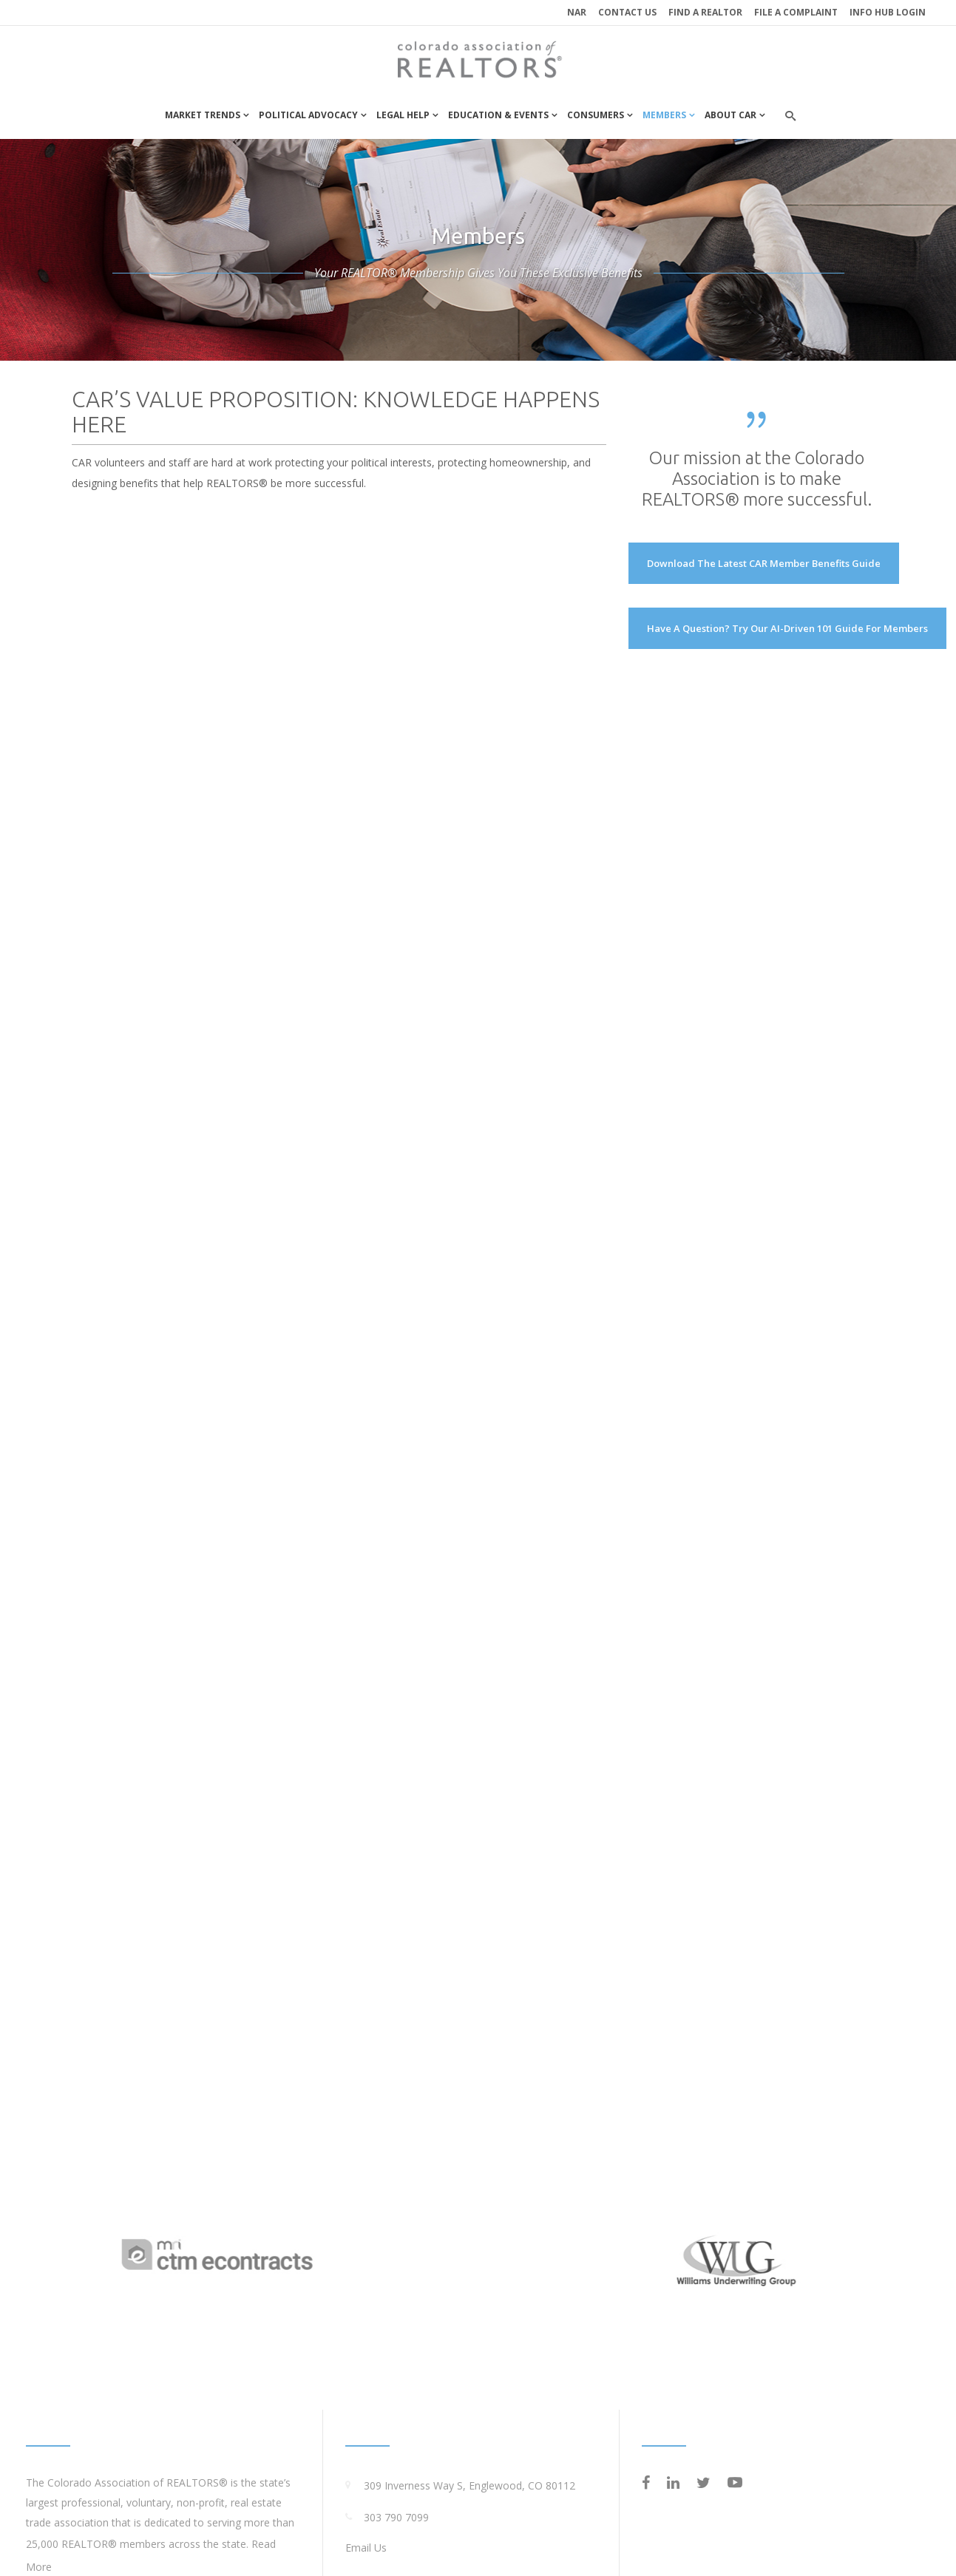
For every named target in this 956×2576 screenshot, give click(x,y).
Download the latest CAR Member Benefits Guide (764, 563)
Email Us (366, 2548)
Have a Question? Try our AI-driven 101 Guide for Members (787, 628)
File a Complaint (796, 12)
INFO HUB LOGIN (888, 12)
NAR (576, 12)
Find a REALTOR (705, 12)
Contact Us (627, 12)
